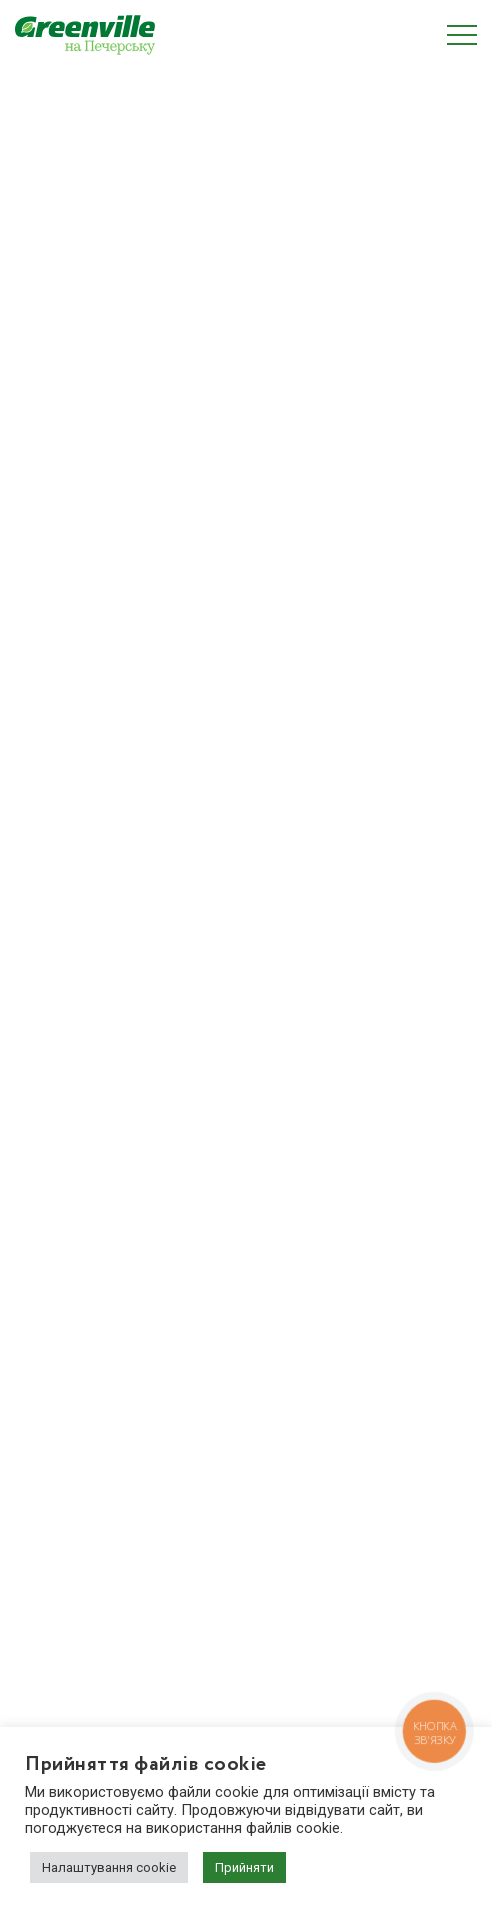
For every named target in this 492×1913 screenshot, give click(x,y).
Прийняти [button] (244, 1867)
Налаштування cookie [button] (109, 1867)
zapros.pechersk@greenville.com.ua (151, 1647)
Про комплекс (61, 1326)
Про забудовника (72, 1390)
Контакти (46, 1486)
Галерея (41, 1422)
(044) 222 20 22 (86, 1622)
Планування (55, 1358)
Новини (40, 1454)
